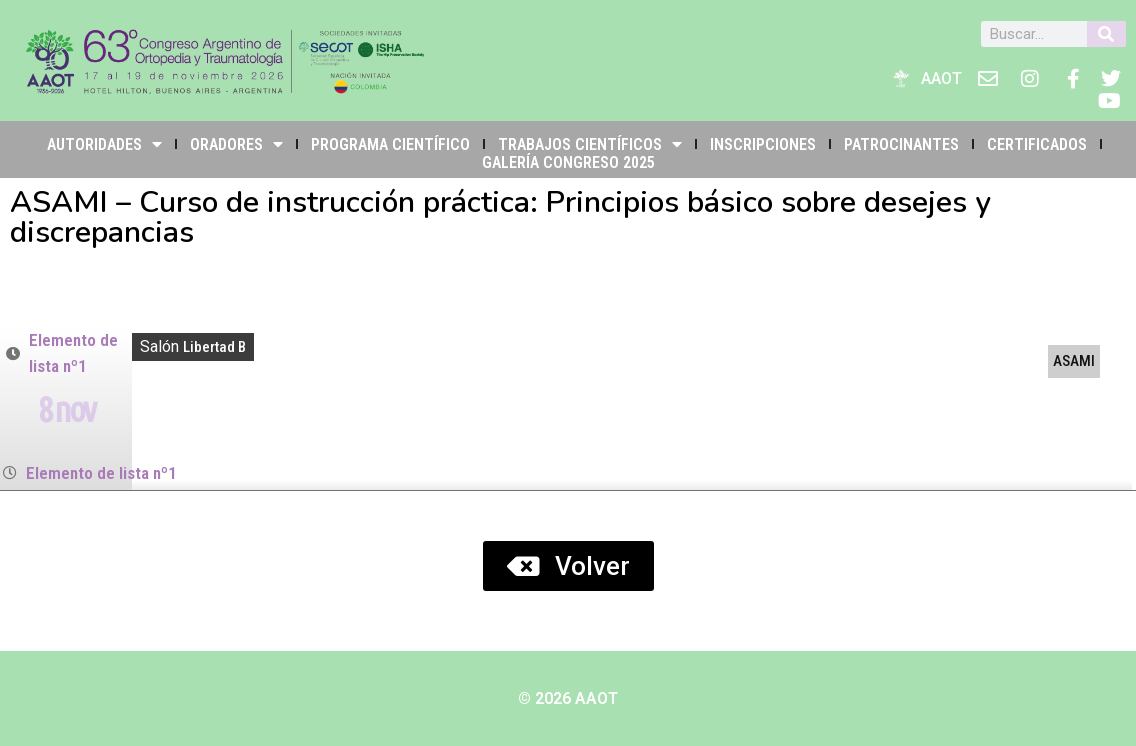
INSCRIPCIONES (763, 144)
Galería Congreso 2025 (568, 162)
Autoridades (104, 144)
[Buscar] (1106, 34)
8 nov (66, 409)
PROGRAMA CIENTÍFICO (390, 144)
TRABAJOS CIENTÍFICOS (590, 144)
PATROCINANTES (901, 144)
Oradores (236, 144)
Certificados (1037, 144)
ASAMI (1074, 361)
